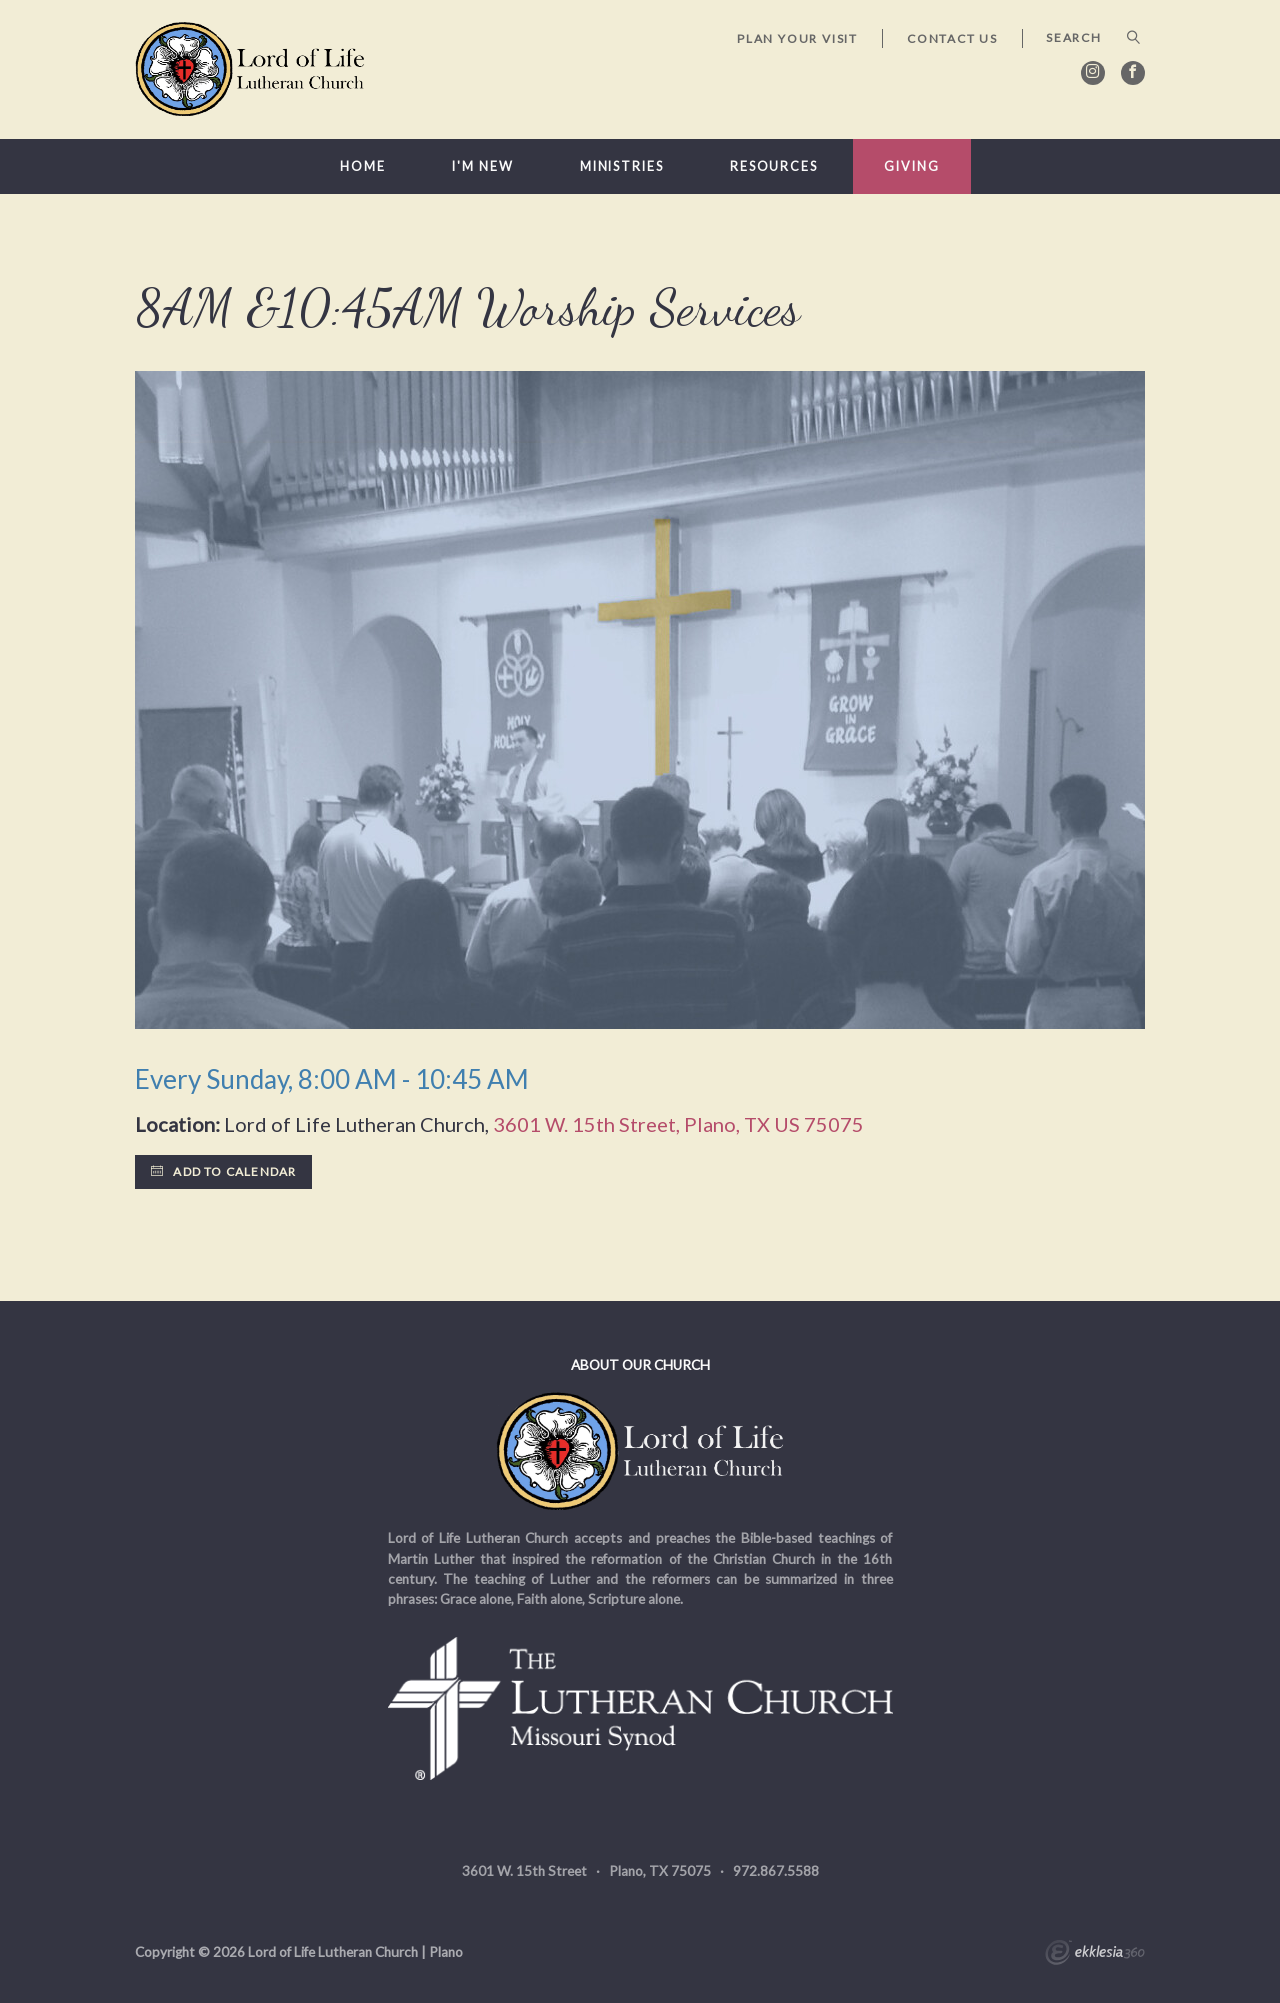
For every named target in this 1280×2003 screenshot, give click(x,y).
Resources (774, 166)
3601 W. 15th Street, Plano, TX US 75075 (678, 1124)
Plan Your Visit (797, 38)
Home (363, 166)
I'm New (482, 166)
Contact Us (952, 38)
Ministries (622, 166)
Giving (911, 166)
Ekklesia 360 (1095, 1955)
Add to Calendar (223, 1171)
